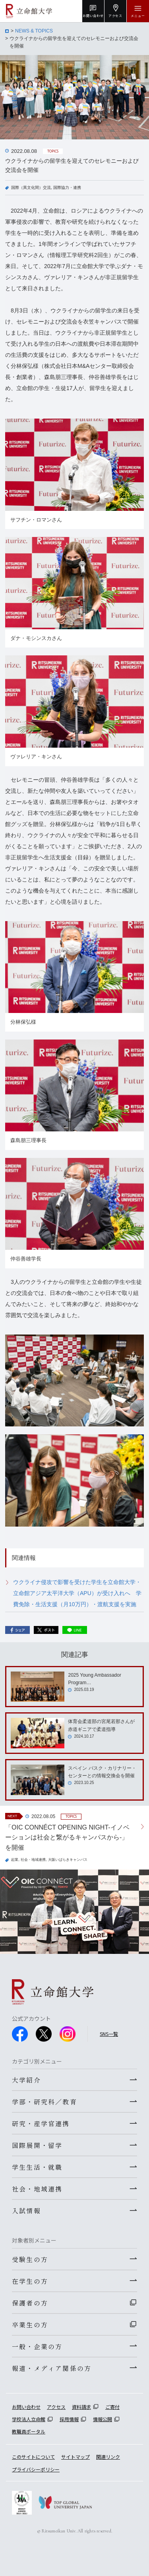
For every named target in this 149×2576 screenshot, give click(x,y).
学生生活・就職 (37, 2167)
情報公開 (102, 2419)
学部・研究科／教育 (44, 2101)
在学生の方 (30, 2281)
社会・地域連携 (33, 1860)
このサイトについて (33, 2456)
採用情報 (69, 2419)
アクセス (56, 2406)
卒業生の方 (30, 2324)
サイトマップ (75, 2456)
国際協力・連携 (67, 187)
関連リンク (108, 2456)
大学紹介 (26, 2080)
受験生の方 (30, 2259)
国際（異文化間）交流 (31, 187)
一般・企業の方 (37, 2346)
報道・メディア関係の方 (51, 2368)
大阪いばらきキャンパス (67, 1860)
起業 (14, 1860)
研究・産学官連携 (41, 2123)
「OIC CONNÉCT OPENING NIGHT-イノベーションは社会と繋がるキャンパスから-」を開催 (67, 1837)
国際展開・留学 (37, 2145)
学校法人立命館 (28, 2419)
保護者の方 (30, 2303)
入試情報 (26, 2210)
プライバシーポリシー (36, 2469)
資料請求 (81, 2406)
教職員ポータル (28, 2431)
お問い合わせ (26, 2406)
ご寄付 (112, 2406)
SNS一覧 (109, 2033)
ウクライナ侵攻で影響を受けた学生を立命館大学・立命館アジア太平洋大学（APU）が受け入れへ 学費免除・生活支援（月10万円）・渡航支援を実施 (77, 1593)
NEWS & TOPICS (34, 31)
